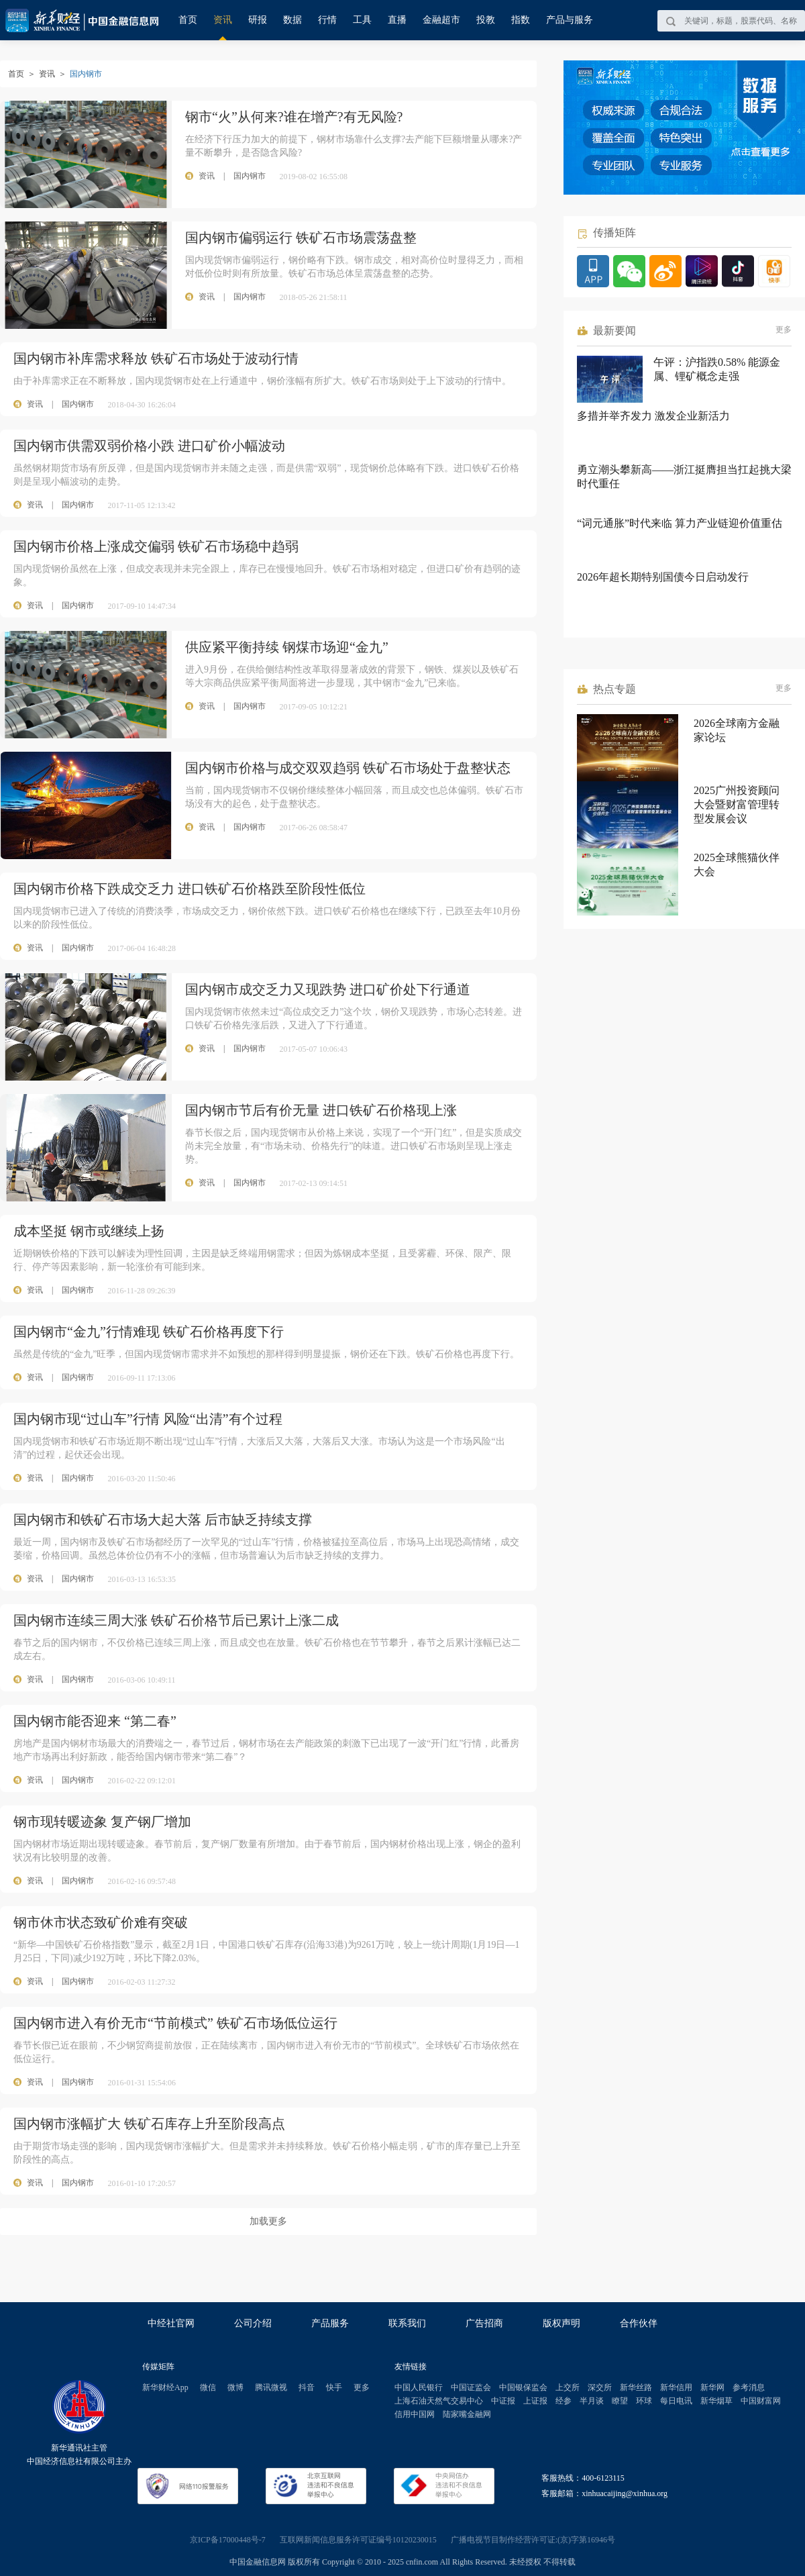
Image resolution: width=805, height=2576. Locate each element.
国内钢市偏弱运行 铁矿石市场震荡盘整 (301, 237)
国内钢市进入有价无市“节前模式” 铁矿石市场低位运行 (175, 2023)
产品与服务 (569, 20)
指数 (520, 20)
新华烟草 (716, 2401)
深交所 (600, 2387)
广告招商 (484, 2323)
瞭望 (620, 2401)
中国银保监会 (523, 2387)
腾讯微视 (271, 2387)
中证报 (503, 2401)
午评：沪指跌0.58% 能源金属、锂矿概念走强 (716, 369)
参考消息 (749, 2387)
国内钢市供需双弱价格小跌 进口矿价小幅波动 (149, 445)
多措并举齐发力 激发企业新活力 (653, 416)
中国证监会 (471, 2387)
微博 (235, 2387)
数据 (292, 20)
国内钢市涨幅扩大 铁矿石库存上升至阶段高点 (149, 2123)
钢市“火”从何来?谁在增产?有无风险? (293, 116)
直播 (397, 20)
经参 (563, 2401)
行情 (327, 20)
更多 (783, 329)
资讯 (222, 20)
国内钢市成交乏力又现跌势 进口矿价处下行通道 (327, 989)
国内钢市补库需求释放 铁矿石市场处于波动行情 (156, 358)
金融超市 (441, 20)
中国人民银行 (418, 2387)
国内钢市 (78, 404)
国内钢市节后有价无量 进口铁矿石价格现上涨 (321, 1110)
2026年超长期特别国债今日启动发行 (663, 577)
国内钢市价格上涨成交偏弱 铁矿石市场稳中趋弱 (156, 546)
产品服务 (330, 2323)
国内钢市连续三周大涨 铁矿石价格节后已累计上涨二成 (176, 1620)
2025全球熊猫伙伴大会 (737, 864)
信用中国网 (414, 2414)
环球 (644, 2401)
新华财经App (165, 2387)
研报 (257, 20)
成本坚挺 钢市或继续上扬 (88, 1231)
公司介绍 (253, 2323)
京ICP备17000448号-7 (228, 2539)
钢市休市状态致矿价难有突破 (100, 1922)
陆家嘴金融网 (467, 2414)
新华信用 (676, 2387)
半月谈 (592, 2401)
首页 (187, 20)
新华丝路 (636, 2387)
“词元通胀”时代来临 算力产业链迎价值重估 (679, 523)
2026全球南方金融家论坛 (737, 730)
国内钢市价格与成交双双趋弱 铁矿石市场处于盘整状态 (348, 767)
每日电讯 (676, 2401)
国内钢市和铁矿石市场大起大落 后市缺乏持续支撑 (162, 1519)
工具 (362, 20)
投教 (485, 20)
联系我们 (407, 2323)
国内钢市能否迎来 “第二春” (94, 1721)
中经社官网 (171, 2323)
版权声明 (561, 2323)
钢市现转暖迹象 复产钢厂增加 (102, 1821)
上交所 (567, 2387)
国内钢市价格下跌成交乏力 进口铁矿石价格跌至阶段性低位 (189, 888)
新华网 (712, 2387)
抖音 (307, 2387)
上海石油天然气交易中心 (438, 2401)
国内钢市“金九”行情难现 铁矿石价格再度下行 (148, 1331)
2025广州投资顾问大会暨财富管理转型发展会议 (737, 804)
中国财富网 (761, 2401)
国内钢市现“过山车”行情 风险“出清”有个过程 (147, 1418)
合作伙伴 (638, 2323)
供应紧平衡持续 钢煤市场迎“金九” (286, 647)
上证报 (535, 2401)
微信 (208, 2387)
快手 (334, 2387)
